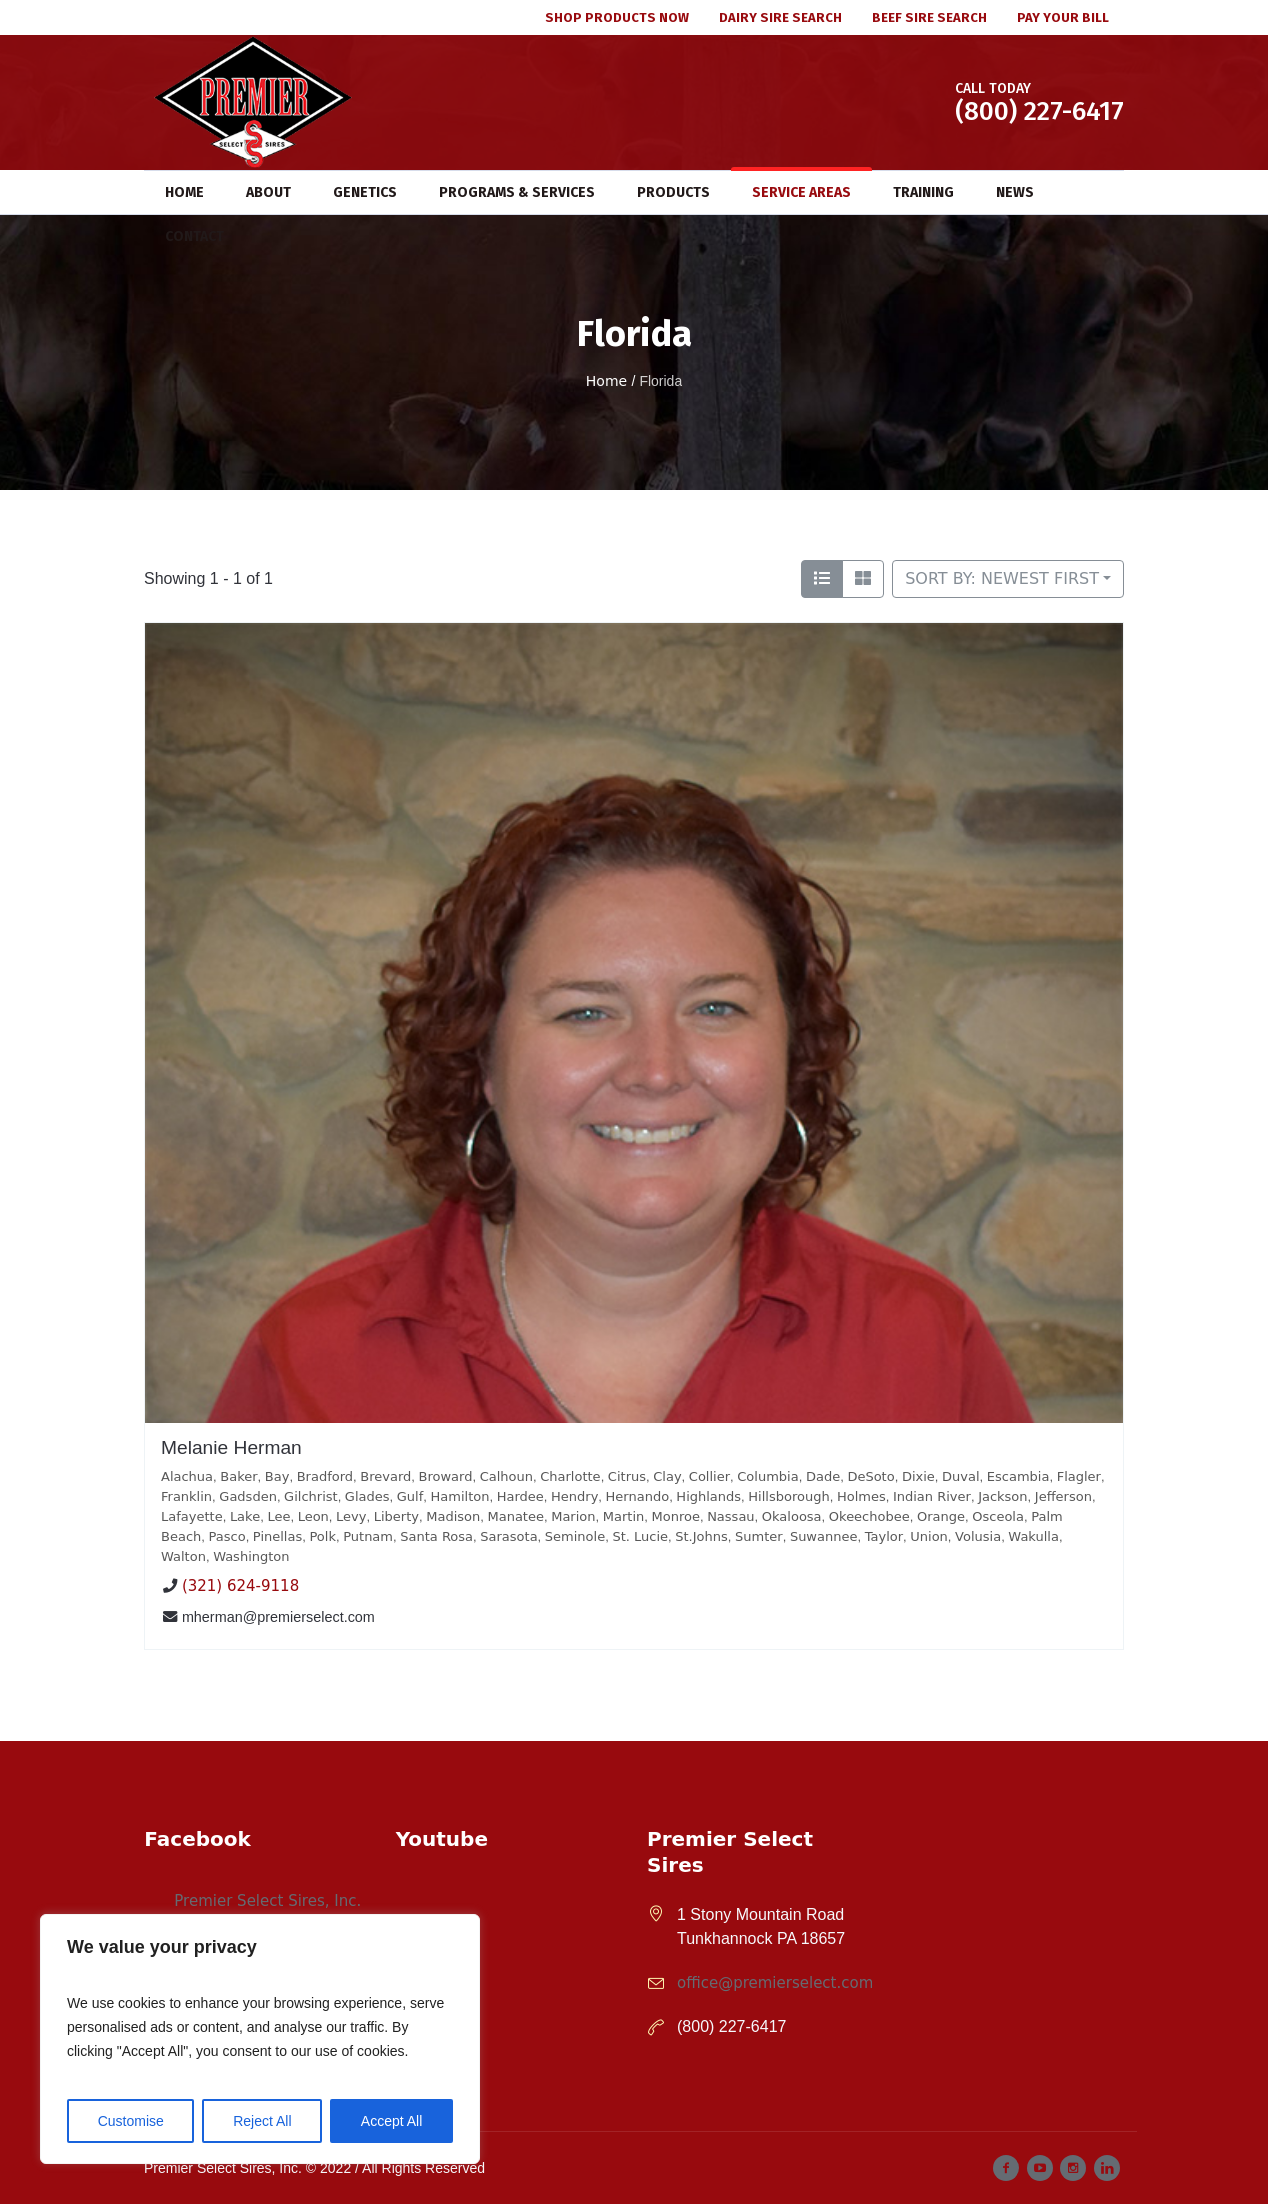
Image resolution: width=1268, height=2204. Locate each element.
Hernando (638, 1496)
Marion (573, 1516)
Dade (823, 1476)
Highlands (708, 1496)
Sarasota (508, 1536)
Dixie (918, 1476)
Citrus (627, 1476)
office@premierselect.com (775, 1983)
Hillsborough (788, 1496)
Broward (446, 1476)
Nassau (730, 1516)
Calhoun (506, 1476)
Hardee (520, 1496)
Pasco (227, 1536)
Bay (277, 1476)
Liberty (396, 1516)
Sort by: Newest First (1002, 578)
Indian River (932, 1496)
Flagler (1079, 1476)
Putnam (368, 1536)
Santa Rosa (436, 1536)
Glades (367, 1496)
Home (606, 381)
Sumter (759, 1536)
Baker (238, 1476)
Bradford (325, 1476)
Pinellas (277, 1536)
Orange (941, 1516)
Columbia (767, 1476)
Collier (709, 1476)
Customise (131, 2121)
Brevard (385, 1476)
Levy (351, 1516)
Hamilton (460, 1496)
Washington (251, 1556)
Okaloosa (792, 1516)
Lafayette (192, 1516)
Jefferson (1063, 1496)
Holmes (861, 1496)
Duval (961, 1476)
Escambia (1018, 1476)
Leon (313, 1516)
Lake (245, 1516)
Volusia (978, 1536)
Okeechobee (869, 1516)
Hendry (574, 1496)
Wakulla (1033, 1536)
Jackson (1002, 1496)
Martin (623, 1516)
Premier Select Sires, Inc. (267, 1901)
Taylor (884, 1536)
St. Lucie (640, 1536)
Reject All (262, 2121)
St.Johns (701, 1536)
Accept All (391, 2121)
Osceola (998, 1516)
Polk (322, 1536)
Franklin (186, 1496)
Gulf (410, 1496)
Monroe (675, 1516)
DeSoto (870, 1476)
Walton (183, 1556)
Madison (453, 1516)
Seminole (575, 1536)
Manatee (515, 1516)
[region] (260, 2039)
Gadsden (248, 1496)
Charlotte (570, 1476)
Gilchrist (311, 1496)
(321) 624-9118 (240, 1587)
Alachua (187, 1476)
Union (929, 1536)
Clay (667, 1476)
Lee (278, 1516)
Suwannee (824, 1536)
